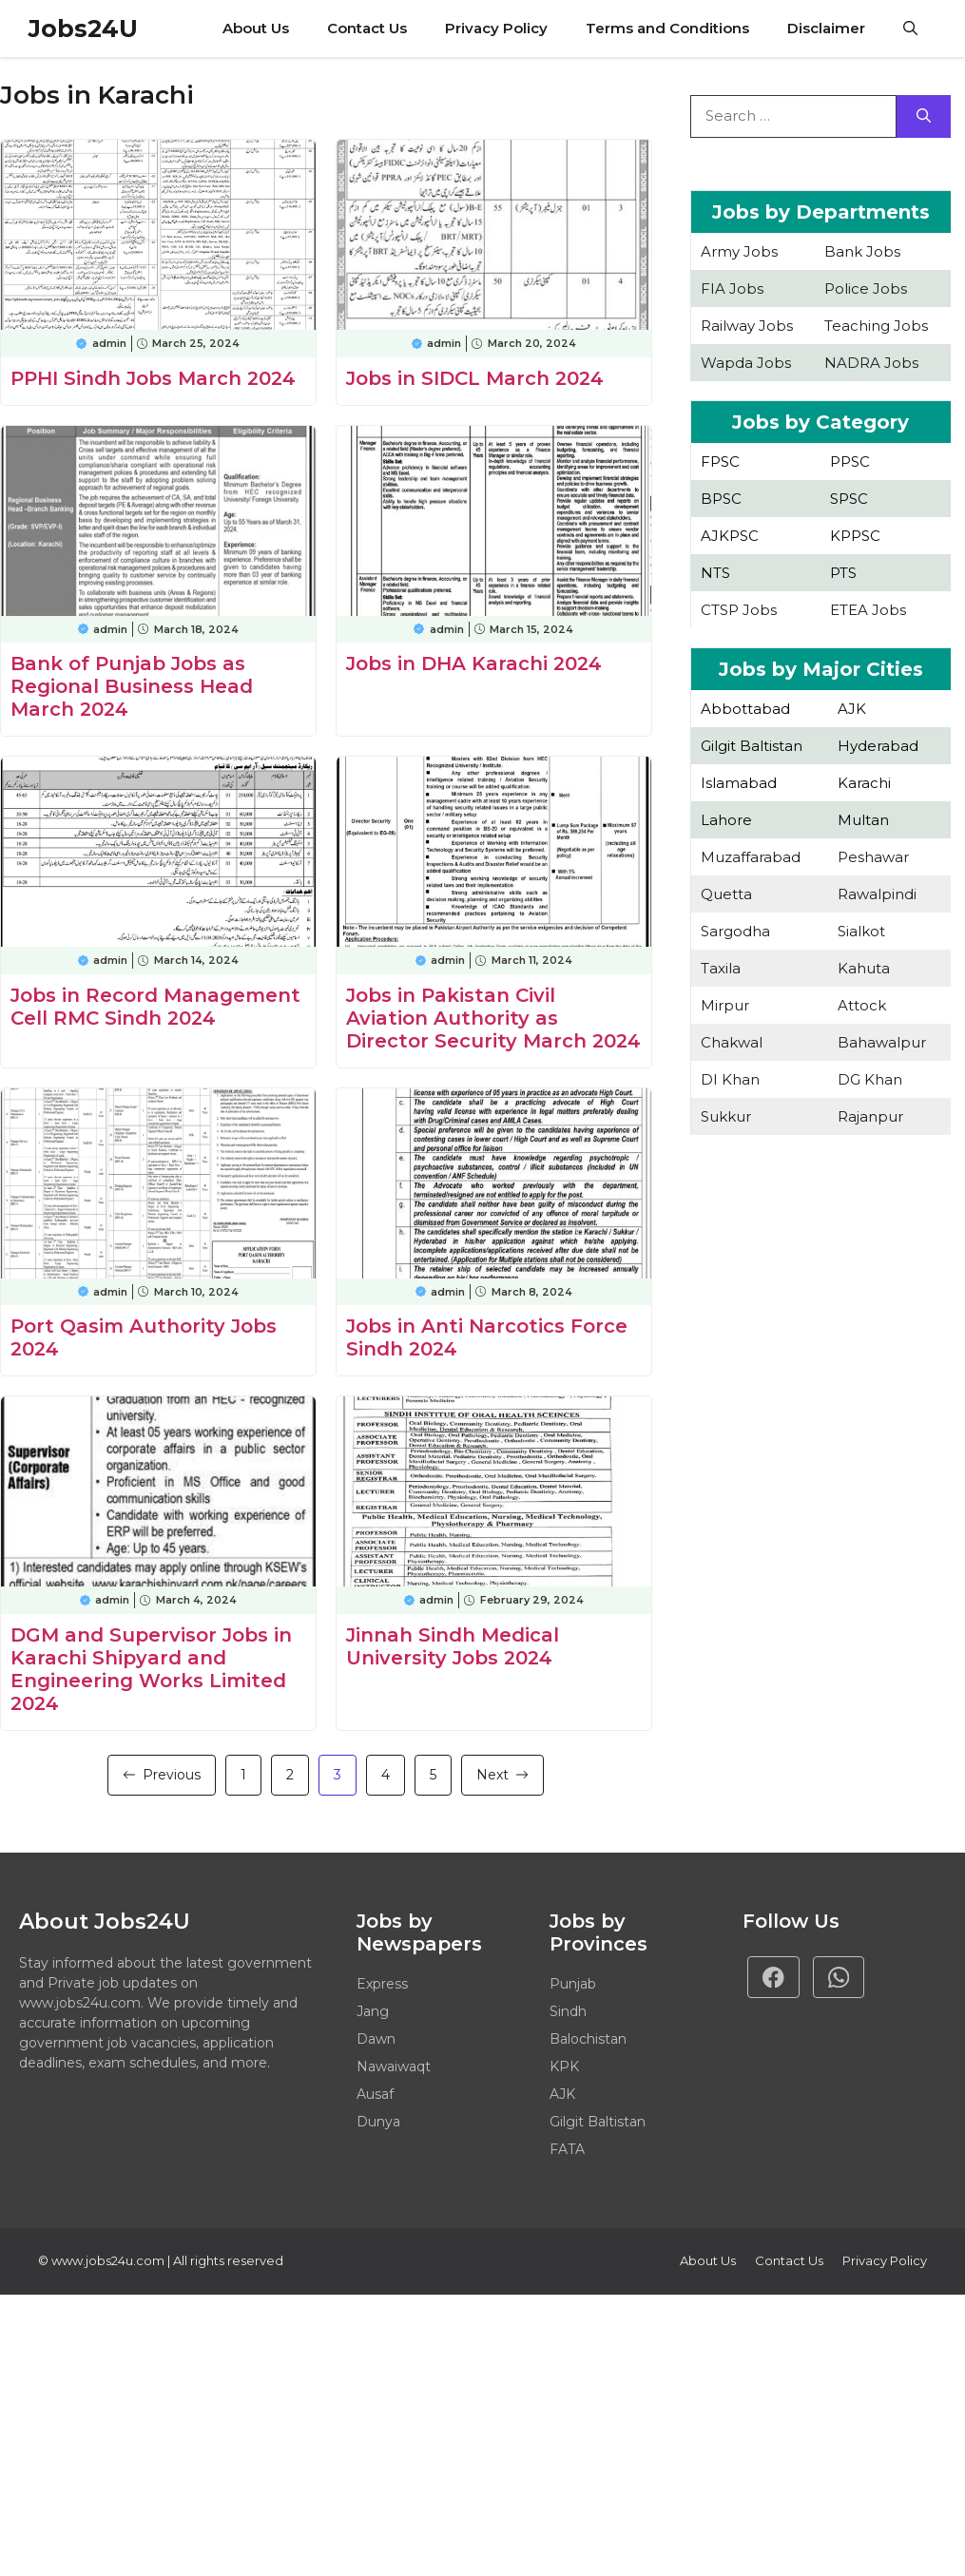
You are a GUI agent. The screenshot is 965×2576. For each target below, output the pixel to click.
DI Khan (730, 1079)
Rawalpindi (877, 894)
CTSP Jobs (739, 610)
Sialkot (861, 931)
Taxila (721, 968)
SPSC (849, 499)
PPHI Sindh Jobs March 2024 (153, 378)
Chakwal (731, 1042)
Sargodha (735, 931)
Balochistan (588, 2038)
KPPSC (855, 536)
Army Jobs (739, 251)
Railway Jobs (747, 326)
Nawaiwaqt (394, 2066)
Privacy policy (884, 2260)
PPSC (850, 461)
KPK (564, 2066)
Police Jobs (865, 288)
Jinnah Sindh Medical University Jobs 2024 (452, 1646)
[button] (910, 28)
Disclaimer (826, 28)
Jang (373, 2011)
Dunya (378, 2121)
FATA (567, 2149)
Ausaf (375, 2094)
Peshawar (873, 857)
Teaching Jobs (876, 326)
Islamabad (739, 783)
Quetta (726, 894)
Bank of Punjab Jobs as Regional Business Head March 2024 (131, 686)
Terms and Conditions (667, 28)
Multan (863, 820)
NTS (715, 573)
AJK (852, 709)
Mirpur (725, 1005)
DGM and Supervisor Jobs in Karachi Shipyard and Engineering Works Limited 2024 (151, 1669)
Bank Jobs (862, 251)
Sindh (568, 2011)
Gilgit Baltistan (751, 746)
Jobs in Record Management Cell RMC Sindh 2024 (155, 1006)
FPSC (720, 461)
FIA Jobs (732, 288)
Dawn (376, 2038)
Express (382, 1983)
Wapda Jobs (746, 363)
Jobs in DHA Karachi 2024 (474, 663)
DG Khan (870, 1079)
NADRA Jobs (871, 363)
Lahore (726, 820)
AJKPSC (730, 536)
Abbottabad (745, 709)
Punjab (573, 1983)
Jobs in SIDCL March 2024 (475, 378)
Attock (862, 1005)
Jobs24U (83, 28)
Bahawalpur (882, 1042)
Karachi (864, 783)
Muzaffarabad (751, 857)
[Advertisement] (821, 1325)
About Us (255, 28)
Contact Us (367, 28)
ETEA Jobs (868, 610)
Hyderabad (878, 746)
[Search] (924, 116)
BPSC (721, 499)
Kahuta (864, 968)
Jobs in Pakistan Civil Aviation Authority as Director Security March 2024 (493, 1018)
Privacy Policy (496, 28)
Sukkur (726, 1116)
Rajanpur (870, 1116)
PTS (843, 573)
